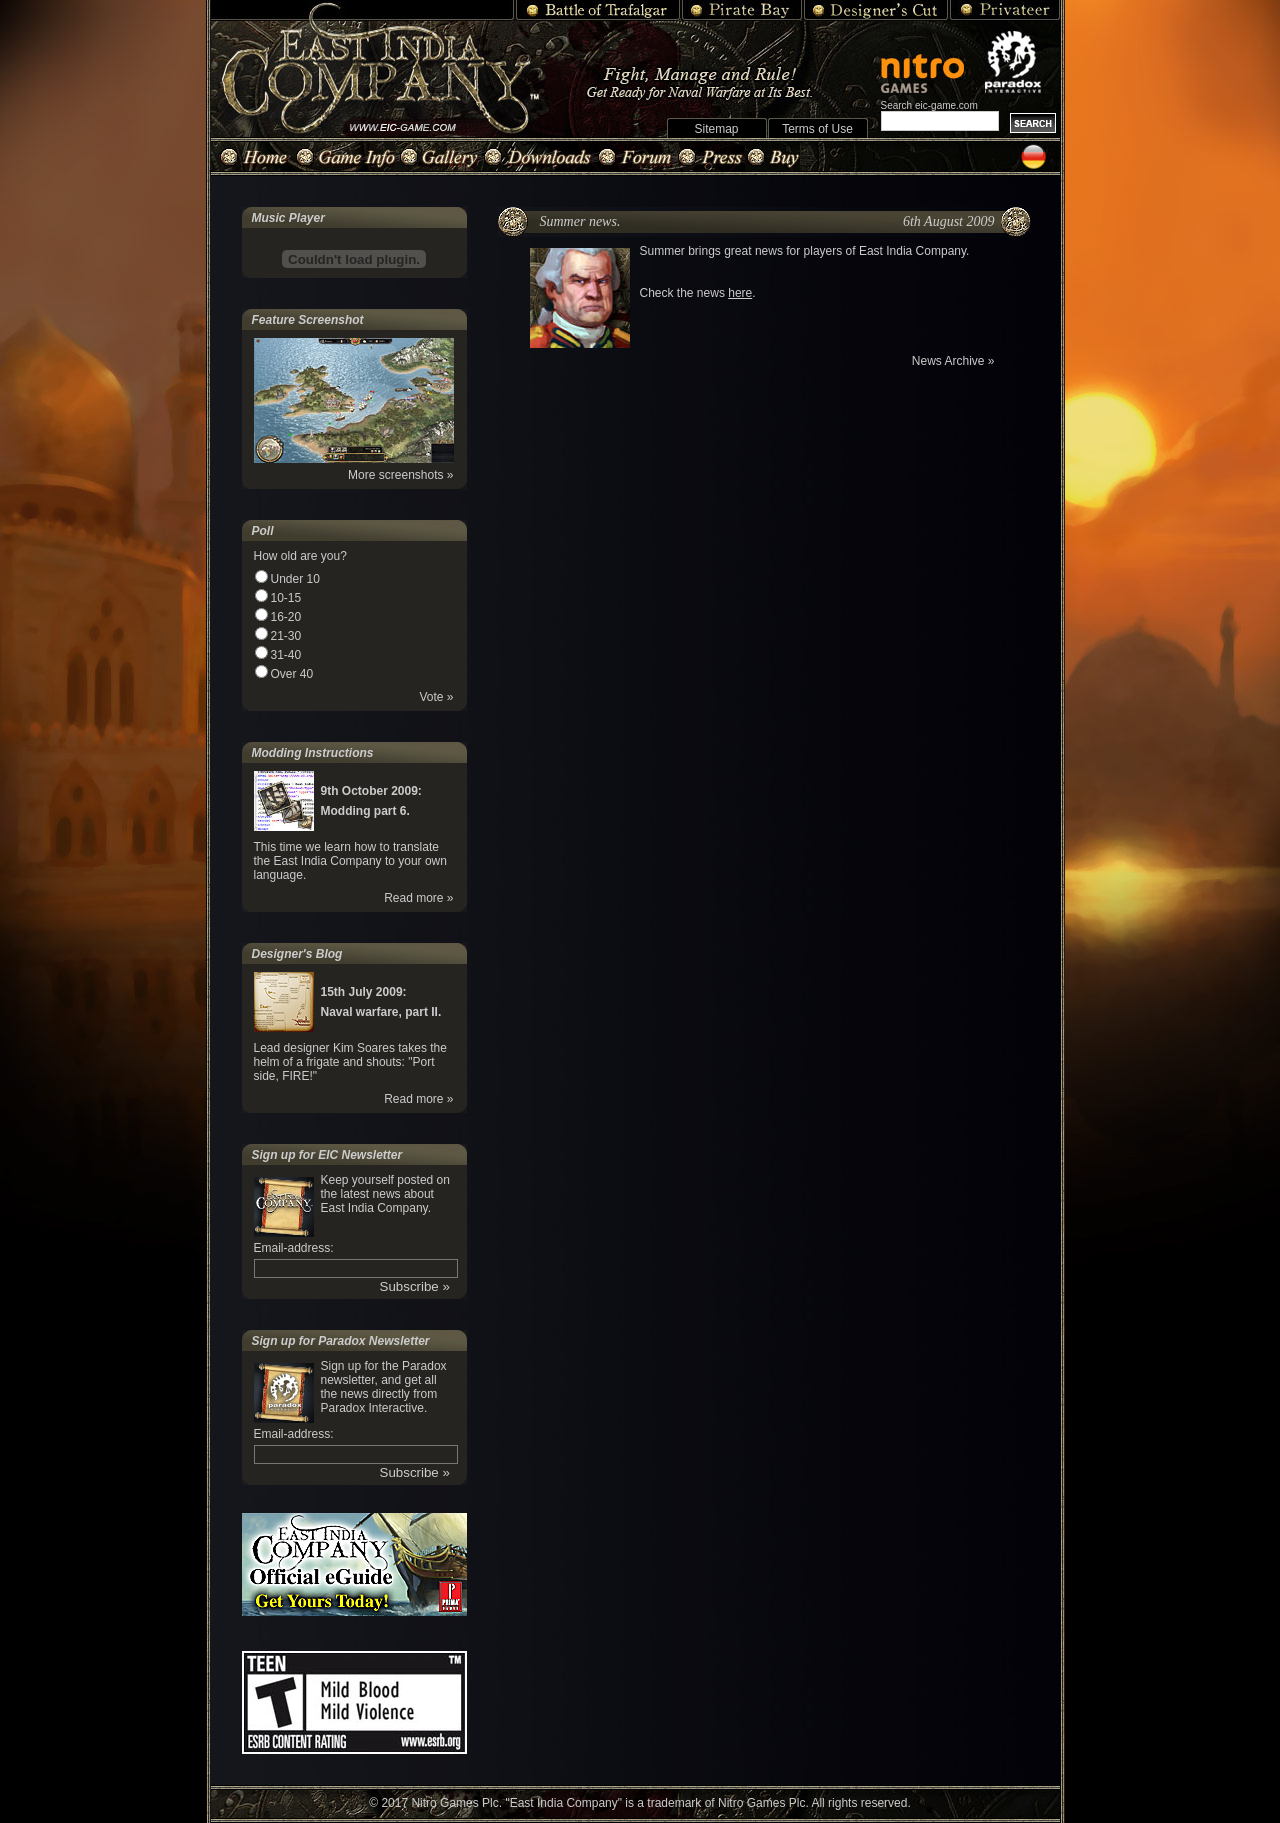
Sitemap (716, 129)
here (740, 293)
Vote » (436, 697)
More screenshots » (400, 475)
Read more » (418, 898)
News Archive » (953, 361)
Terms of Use (817, 129)
